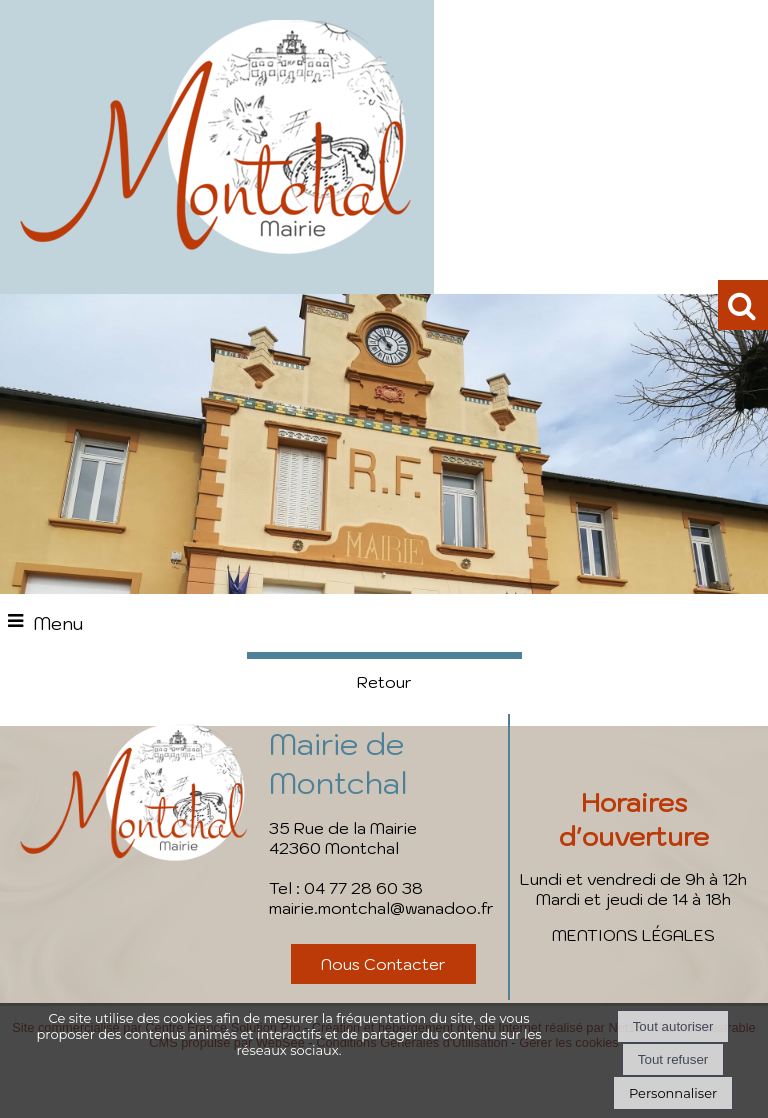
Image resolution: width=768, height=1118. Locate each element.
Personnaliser (673, 1093)
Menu (58, 623)
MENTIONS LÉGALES (633, 935)
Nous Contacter (383, 964)
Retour (384, 682)
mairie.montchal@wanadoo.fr (381, 908)
